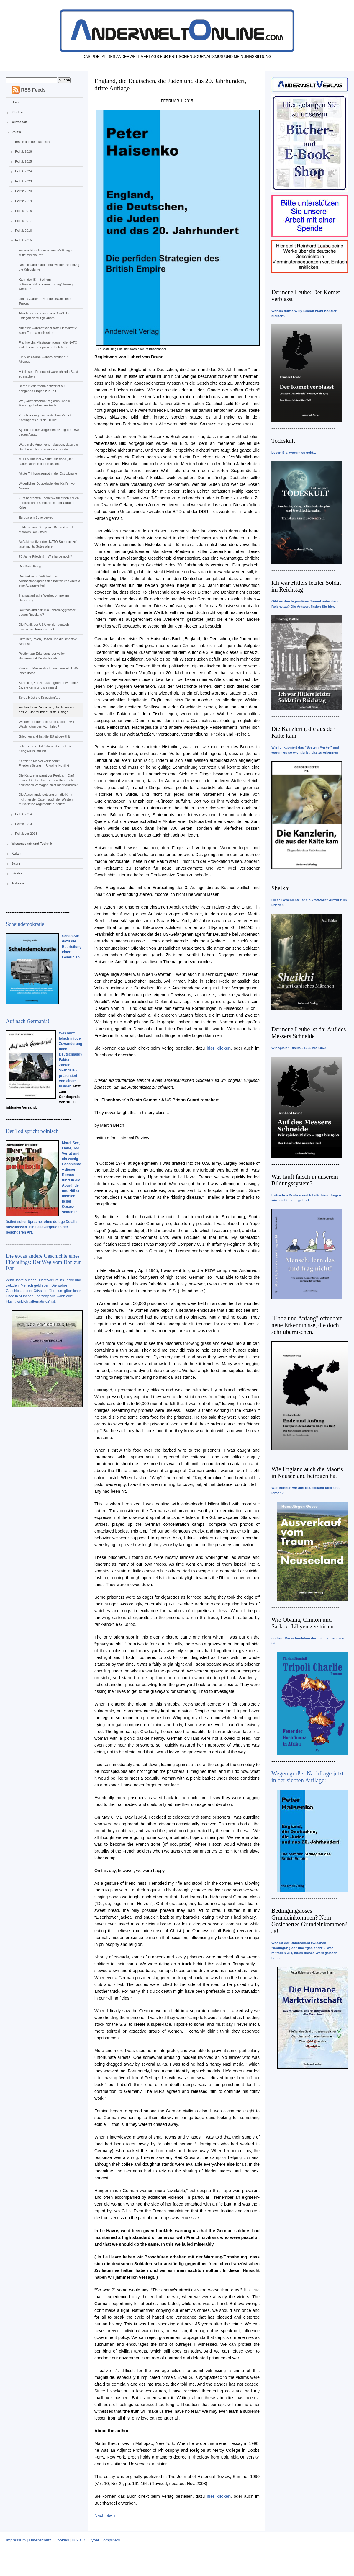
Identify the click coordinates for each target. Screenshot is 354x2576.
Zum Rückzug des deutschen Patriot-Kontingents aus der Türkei (45, 418)
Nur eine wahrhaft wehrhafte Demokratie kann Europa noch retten (48, 330)
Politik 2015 (23, 240)
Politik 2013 (23, 824)
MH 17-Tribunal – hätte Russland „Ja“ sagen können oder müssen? (46, 461)
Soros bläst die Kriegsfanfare (39, 697)
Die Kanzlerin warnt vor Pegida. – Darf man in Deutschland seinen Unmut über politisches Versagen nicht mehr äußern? (48, 780)
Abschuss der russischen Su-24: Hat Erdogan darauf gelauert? (45, 315)
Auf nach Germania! (28, 1021)
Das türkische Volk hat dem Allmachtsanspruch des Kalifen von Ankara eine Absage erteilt (49, 580)
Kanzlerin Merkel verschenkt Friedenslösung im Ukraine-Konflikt (44, 763)
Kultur (16, 853)
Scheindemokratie (25, 924)
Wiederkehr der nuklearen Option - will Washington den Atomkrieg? (46, 724)
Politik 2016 (23, 230)
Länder (17, 873)
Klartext (18, 112)
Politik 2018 (23, 211)
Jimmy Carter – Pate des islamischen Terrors (45, 301)
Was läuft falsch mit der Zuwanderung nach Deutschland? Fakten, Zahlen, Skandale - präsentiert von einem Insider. (70, 1059)
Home (16, 102)
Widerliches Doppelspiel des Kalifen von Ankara (47, 486)
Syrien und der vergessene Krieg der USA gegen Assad (49, 432)
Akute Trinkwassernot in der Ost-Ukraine (48, 473)
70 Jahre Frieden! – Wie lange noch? (45, 556)
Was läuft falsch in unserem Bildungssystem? (304, 1180)
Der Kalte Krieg (30, 566)
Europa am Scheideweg (36, 517)
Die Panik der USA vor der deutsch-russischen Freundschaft (44, 627)
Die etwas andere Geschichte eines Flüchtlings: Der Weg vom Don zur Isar (43, 1262)
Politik (16, 132)
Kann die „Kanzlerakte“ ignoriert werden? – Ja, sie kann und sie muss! (49, 685)
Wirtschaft (19, 122)
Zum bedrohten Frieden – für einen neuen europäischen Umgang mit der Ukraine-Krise (49, 502)
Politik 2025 (23, 161)
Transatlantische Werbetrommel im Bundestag (44, 598)
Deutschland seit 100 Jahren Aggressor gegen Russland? (47, 612)
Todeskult (283, 440)
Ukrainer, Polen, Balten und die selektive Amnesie (48, 641)
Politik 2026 (23, 151)
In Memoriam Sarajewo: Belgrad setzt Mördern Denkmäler (46, 529)
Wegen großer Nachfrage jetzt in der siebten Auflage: (307, 1776)
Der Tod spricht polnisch (32, 1131)
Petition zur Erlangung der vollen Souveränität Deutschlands (42, 656)
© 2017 (78, 2540)
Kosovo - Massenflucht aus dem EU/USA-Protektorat (49, 671)
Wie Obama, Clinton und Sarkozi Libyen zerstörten (302, 1623)
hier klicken (219, 1048)
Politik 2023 (23, 181)
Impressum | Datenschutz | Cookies (37, 2540)
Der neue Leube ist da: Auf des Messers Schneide (308, 1032)
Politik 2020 (23, 191)
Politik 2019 (23, 201)
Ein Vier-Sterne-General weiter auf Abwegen (43, 359)
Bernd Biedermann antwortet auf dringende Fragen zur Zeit (42, 388)
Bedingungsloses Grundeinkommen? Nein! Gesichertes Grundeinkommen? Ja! (309, 1920)
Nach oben (104, 2515)
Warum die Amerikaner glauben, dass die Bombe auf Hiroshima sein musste (48, 447)
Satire (16, 863)
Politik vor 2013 (26, 833)
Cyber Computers (104, 2540)
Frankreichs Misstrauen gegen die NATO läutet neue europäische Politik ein (48, 345)
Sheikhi (280, 888)
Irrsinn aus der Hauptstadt (34, 141)
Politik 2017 (23, 221)
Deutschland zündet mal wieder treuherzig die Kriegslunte (49, 267)
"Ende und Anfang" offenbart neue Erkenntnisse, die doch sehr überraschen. (306, 1325)
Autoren (18, 883)
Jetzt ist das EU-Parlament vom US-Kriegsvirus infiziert (45, 748)
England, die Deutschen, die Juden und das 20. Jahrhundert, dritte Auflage (47, 709)
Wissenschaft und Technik (32, 843)
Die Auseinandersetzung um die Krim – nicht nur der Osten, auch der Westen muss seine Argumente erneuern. (47, 799)
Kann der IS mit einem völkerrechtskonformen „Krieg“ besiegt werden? (46, 284)
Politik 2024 (23, 171)
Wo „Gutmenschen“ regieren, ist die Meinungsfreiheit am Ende (44, 403)
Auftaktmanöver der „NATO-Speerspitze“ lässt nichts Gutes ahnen (48, 544)
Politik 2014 (23, 814)
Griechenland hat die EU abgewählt (44, 736)
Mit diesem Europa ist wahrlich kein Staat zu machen (48, 374)
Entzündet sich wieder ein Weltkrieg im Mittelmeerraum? (46, 253)
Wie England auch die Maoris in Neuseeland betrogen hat (307, 1472)
